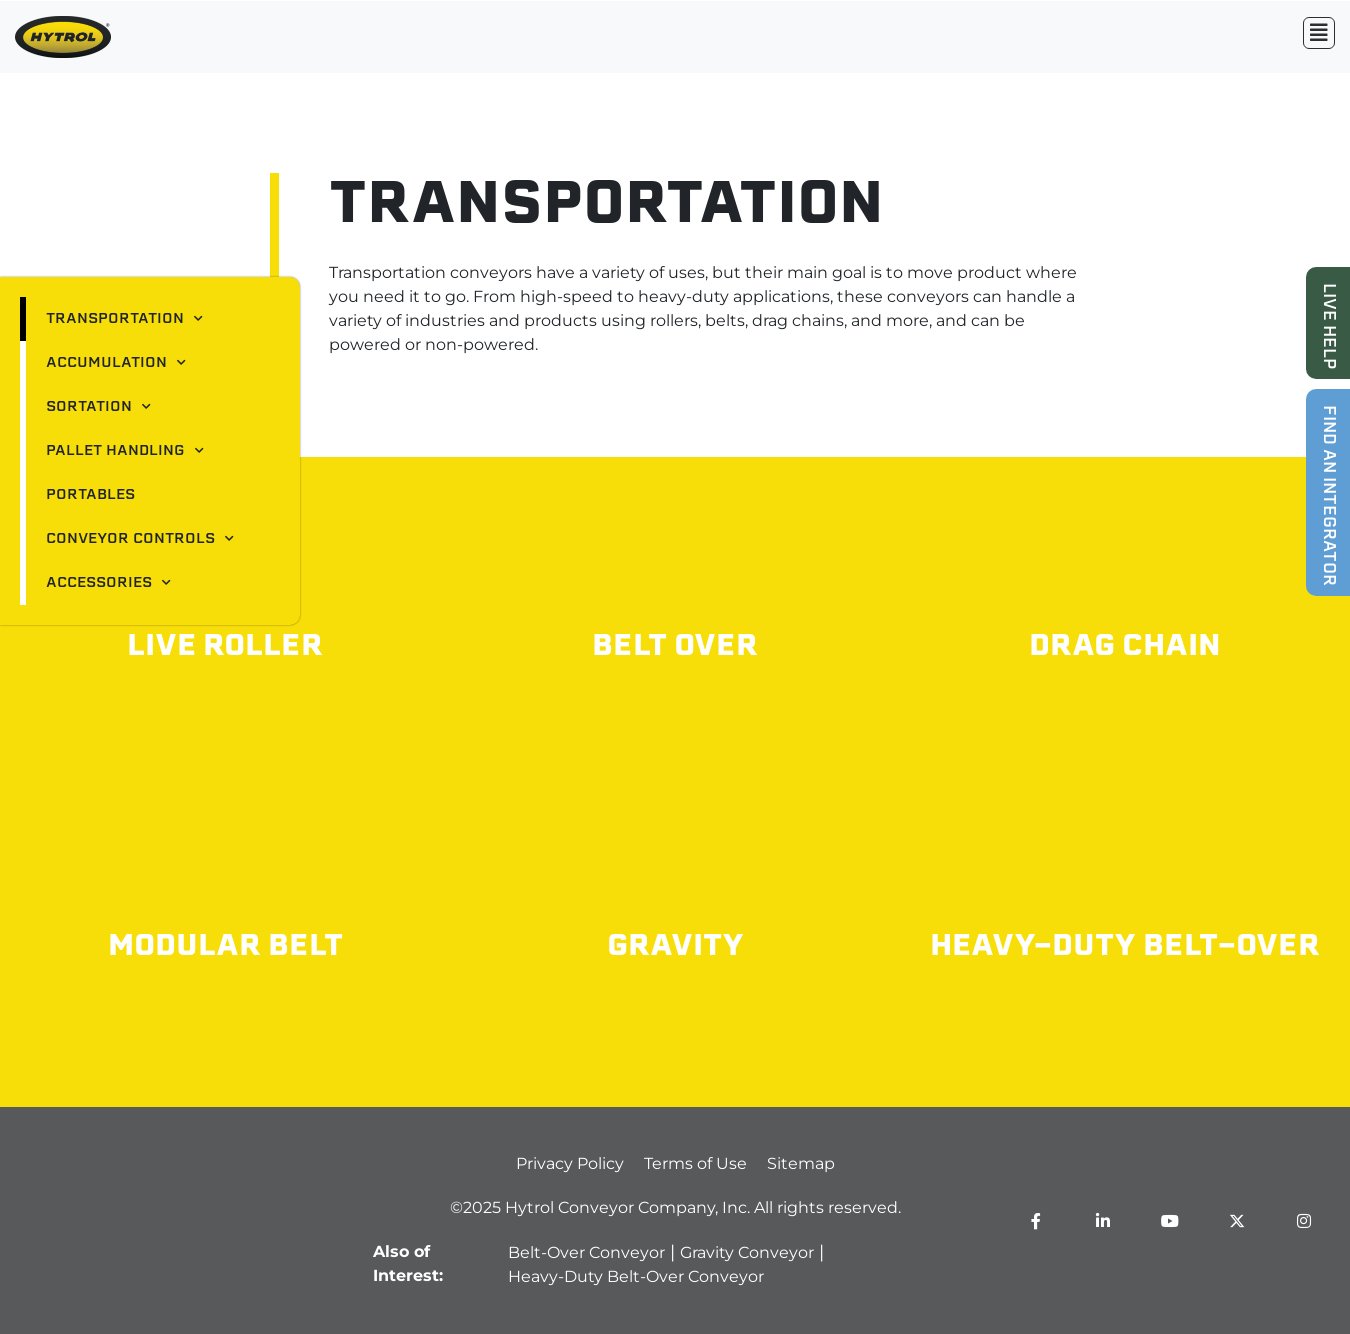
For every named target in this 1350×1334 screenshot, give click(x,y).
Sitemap (801, 1163)
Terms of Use (695, 1163)
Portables (90, 495)
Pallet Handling (125, 451)
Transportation (124, 319)
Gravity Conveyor (747, 1252)
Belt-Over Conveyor (586, 1252)
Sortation (98, 407)
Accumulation (116, 363)
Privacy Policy (570, 1163)
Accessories (108, 583)
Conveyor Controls (140, 539)
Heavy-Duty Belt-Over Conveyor (636, 1276)
